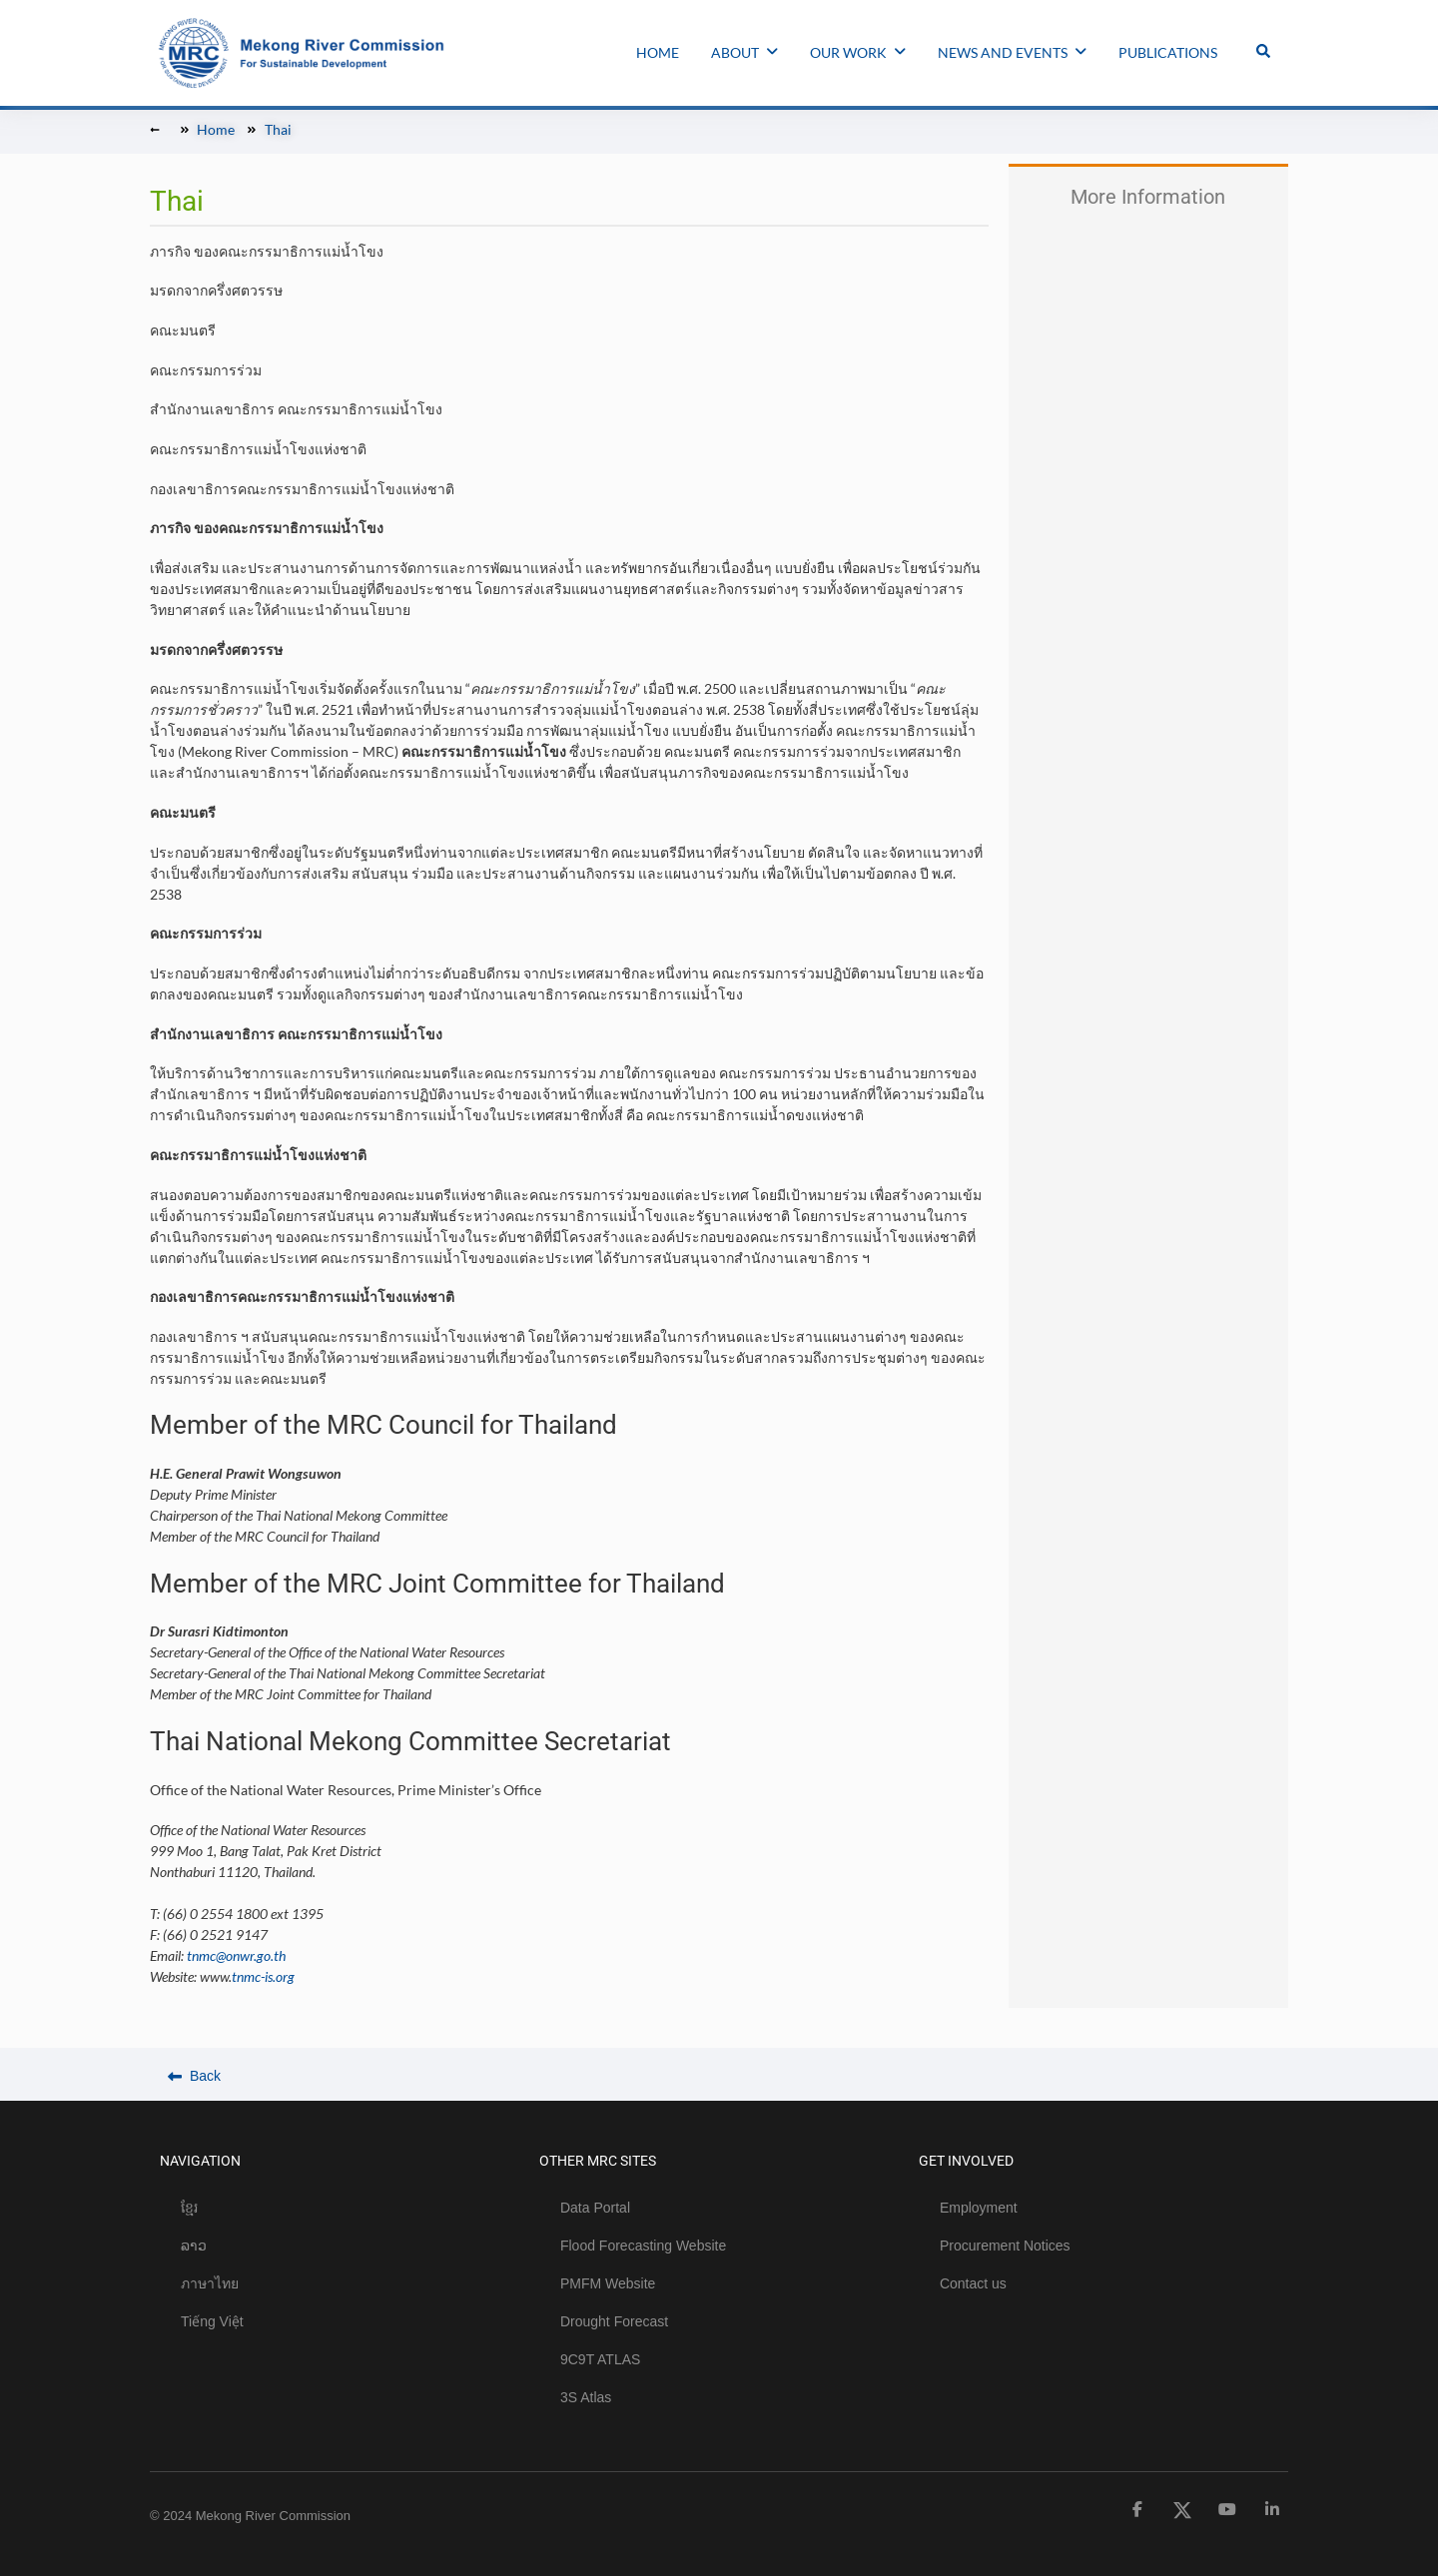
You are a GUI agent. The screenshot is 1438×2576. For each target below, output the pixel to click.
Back (194, 2076)
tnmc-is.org (263, 1976)
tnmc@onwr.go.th (236, 1955)
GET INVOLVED (966, 2161)
